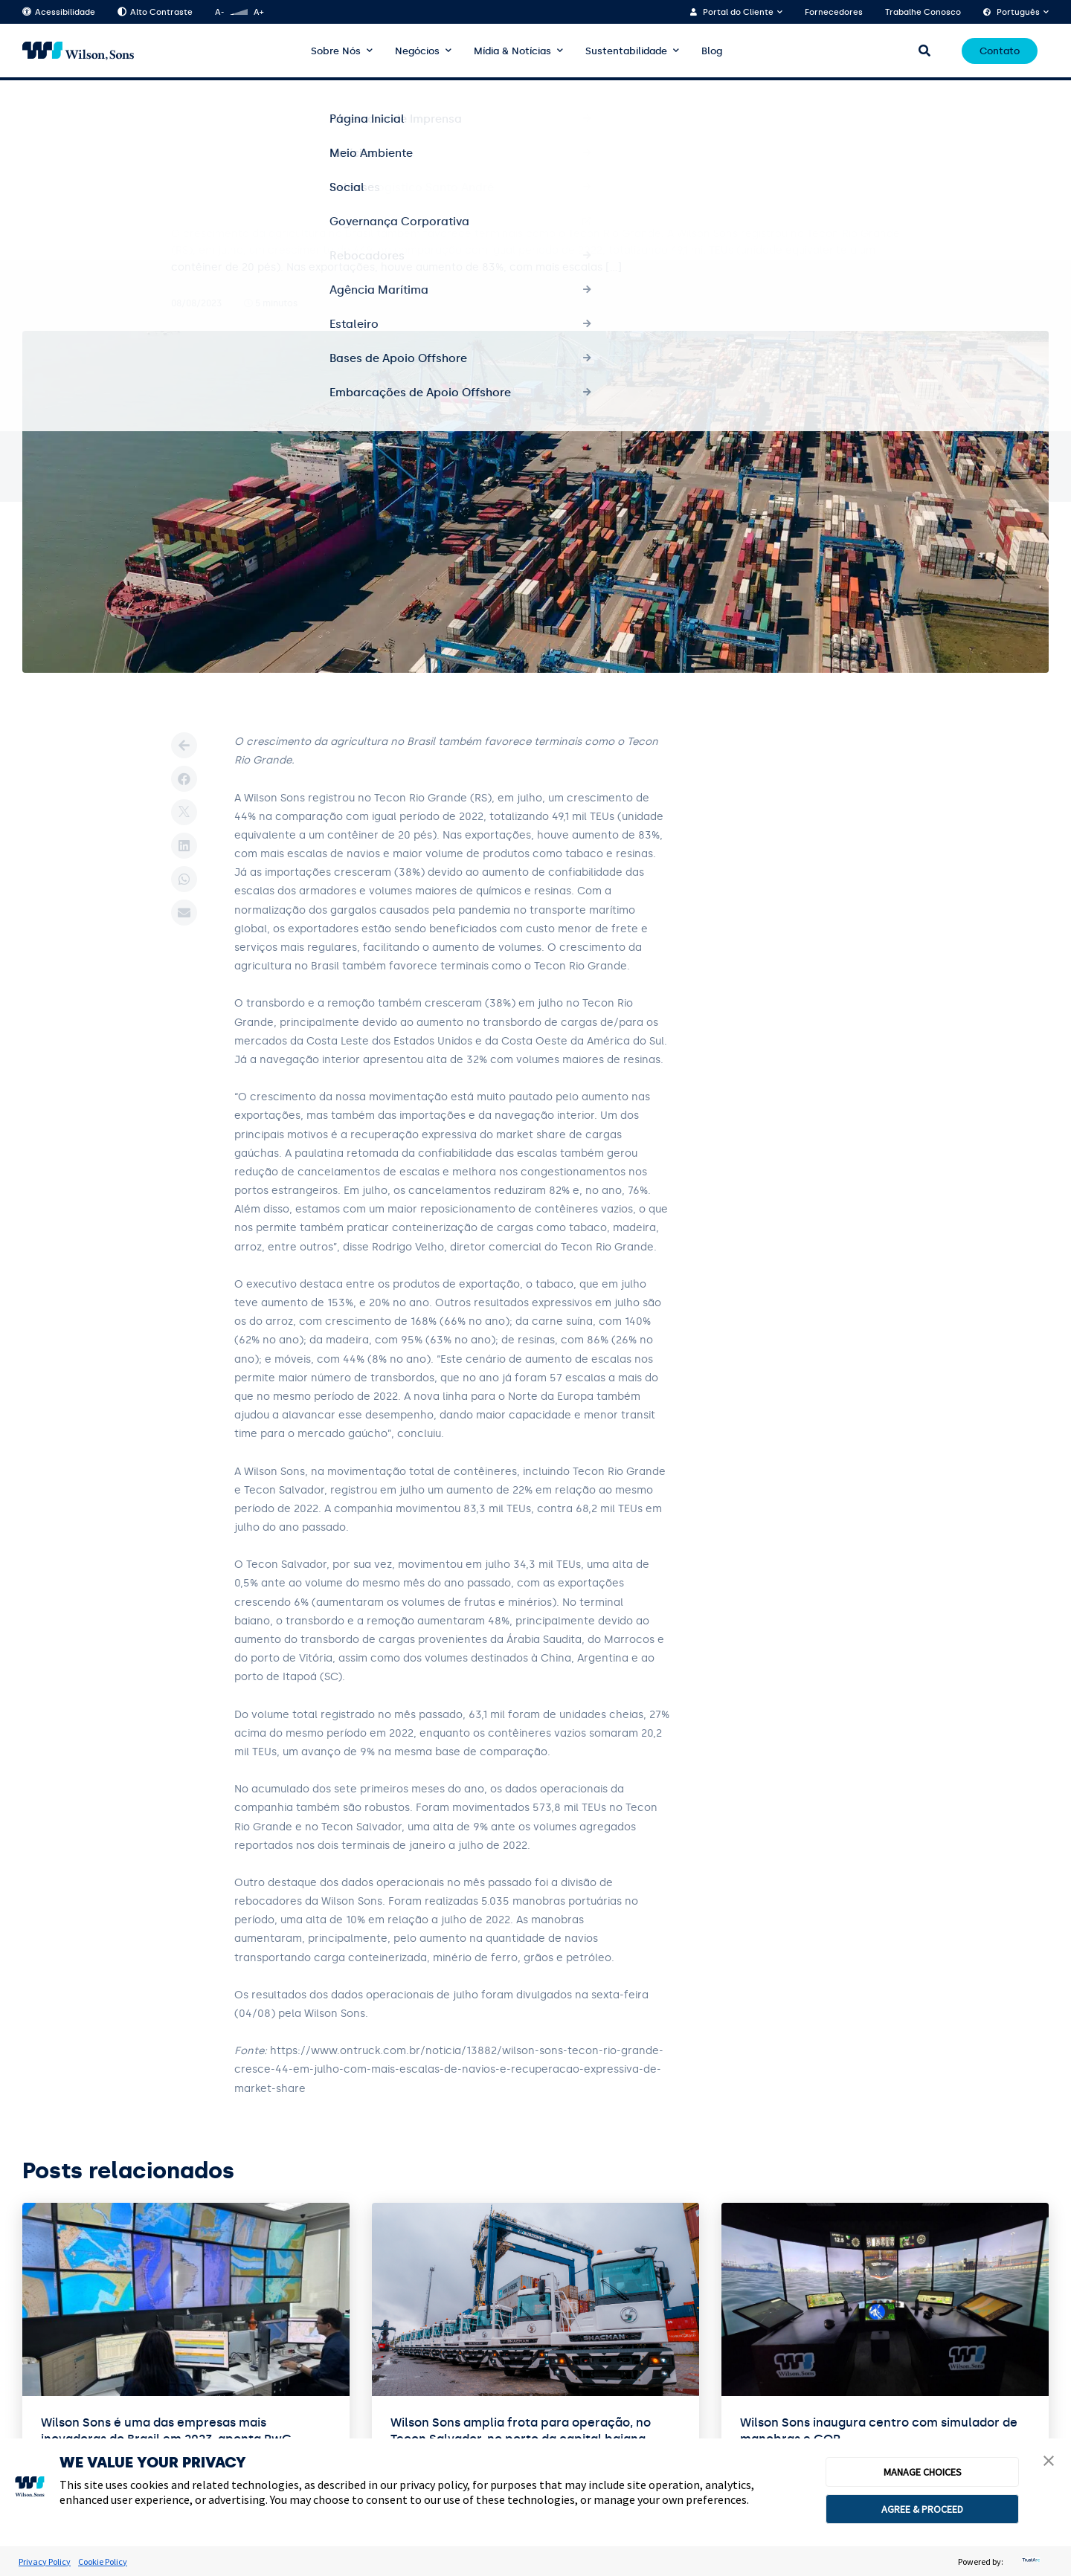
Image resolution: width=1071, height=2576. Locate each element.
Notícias (86, 105)
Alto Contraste (155, 12)
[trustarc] (1029, 2561)
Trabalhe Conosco (923, 12)
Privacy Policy (45, 2561)
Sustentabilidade (626, 51)
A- (219, 12)
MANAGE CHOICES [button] (923, 2472)
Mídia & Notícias (512, 51)
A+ (258, 12)
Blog (711, 51)
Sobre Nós (336, 51)
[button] (1048, 2462)
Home (35, 105)
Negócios (417, 51)
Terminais (144, 105)
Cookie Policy (102, 2561)
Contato (1000, 51)
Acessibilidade (58, 12)
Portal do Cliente (738, 12)
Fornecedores (834, 12)
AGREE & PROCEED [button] (922, 2509)
